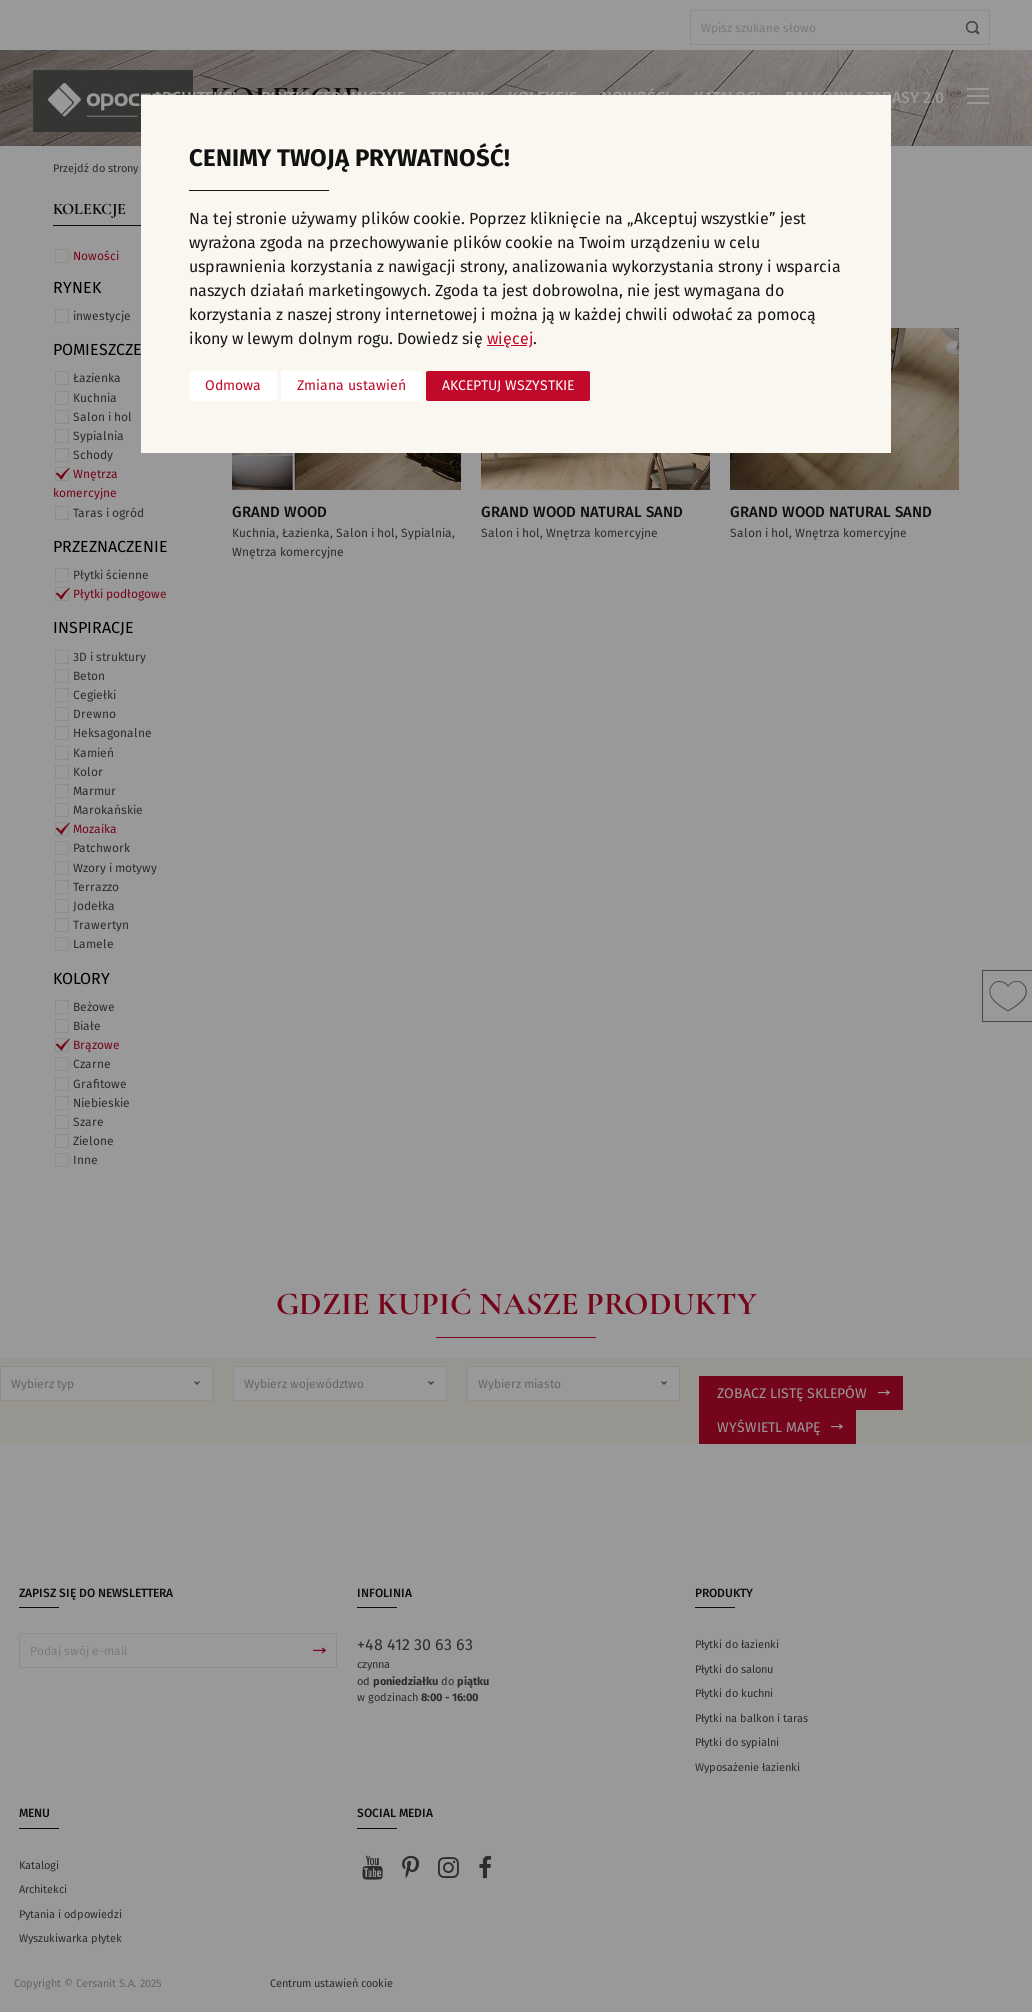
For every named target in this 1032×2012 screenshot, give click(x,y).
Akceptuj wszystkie (508, 386)
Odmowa (233, 386)
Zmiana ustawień (351, 386)
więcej (510, 339)
